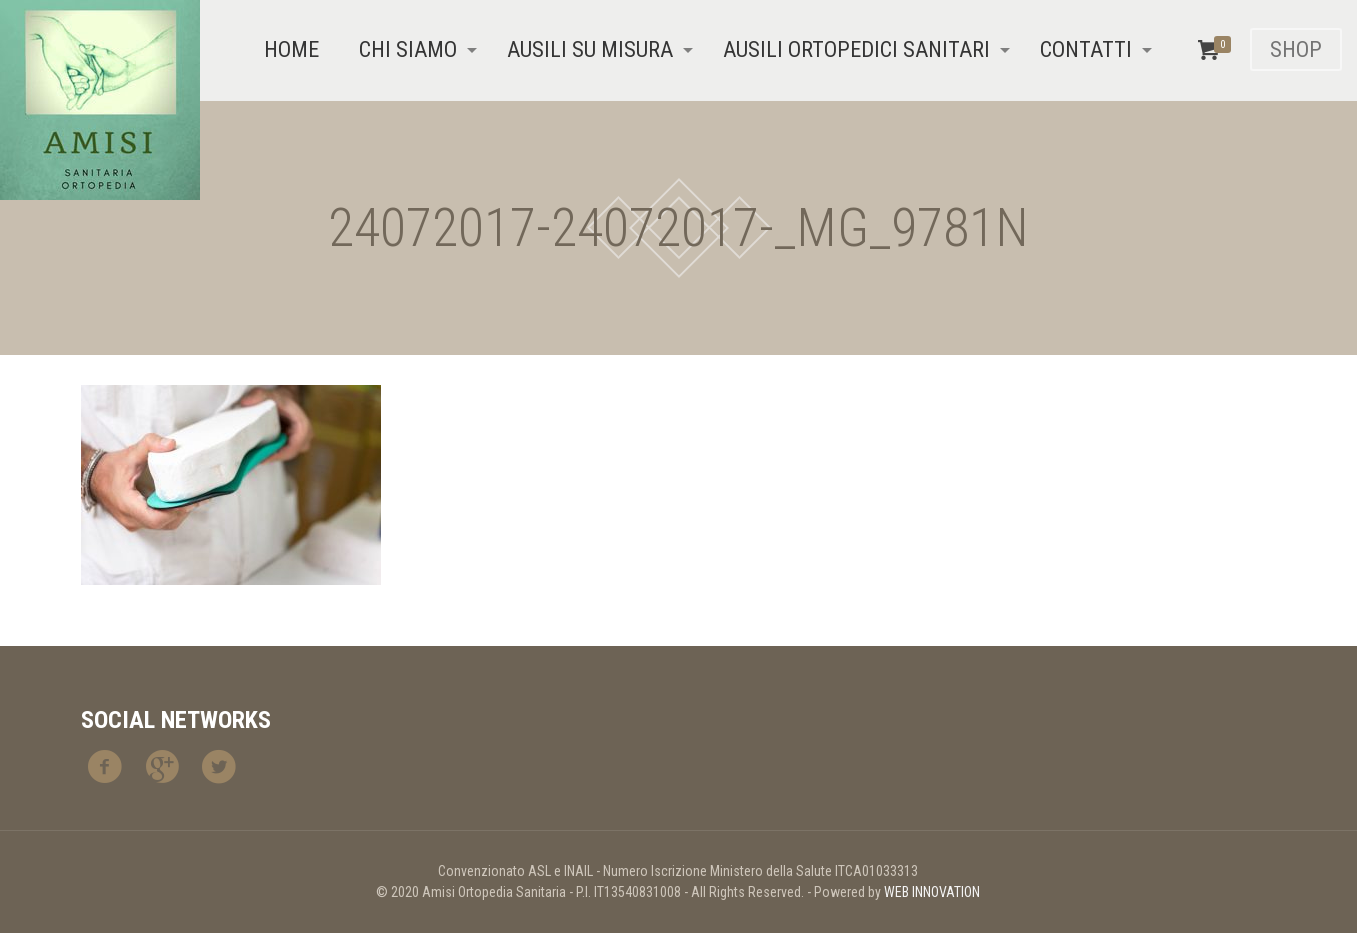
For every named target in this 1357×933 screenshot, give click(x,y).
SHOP (1296, 49)
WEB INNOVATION (932, 892)
